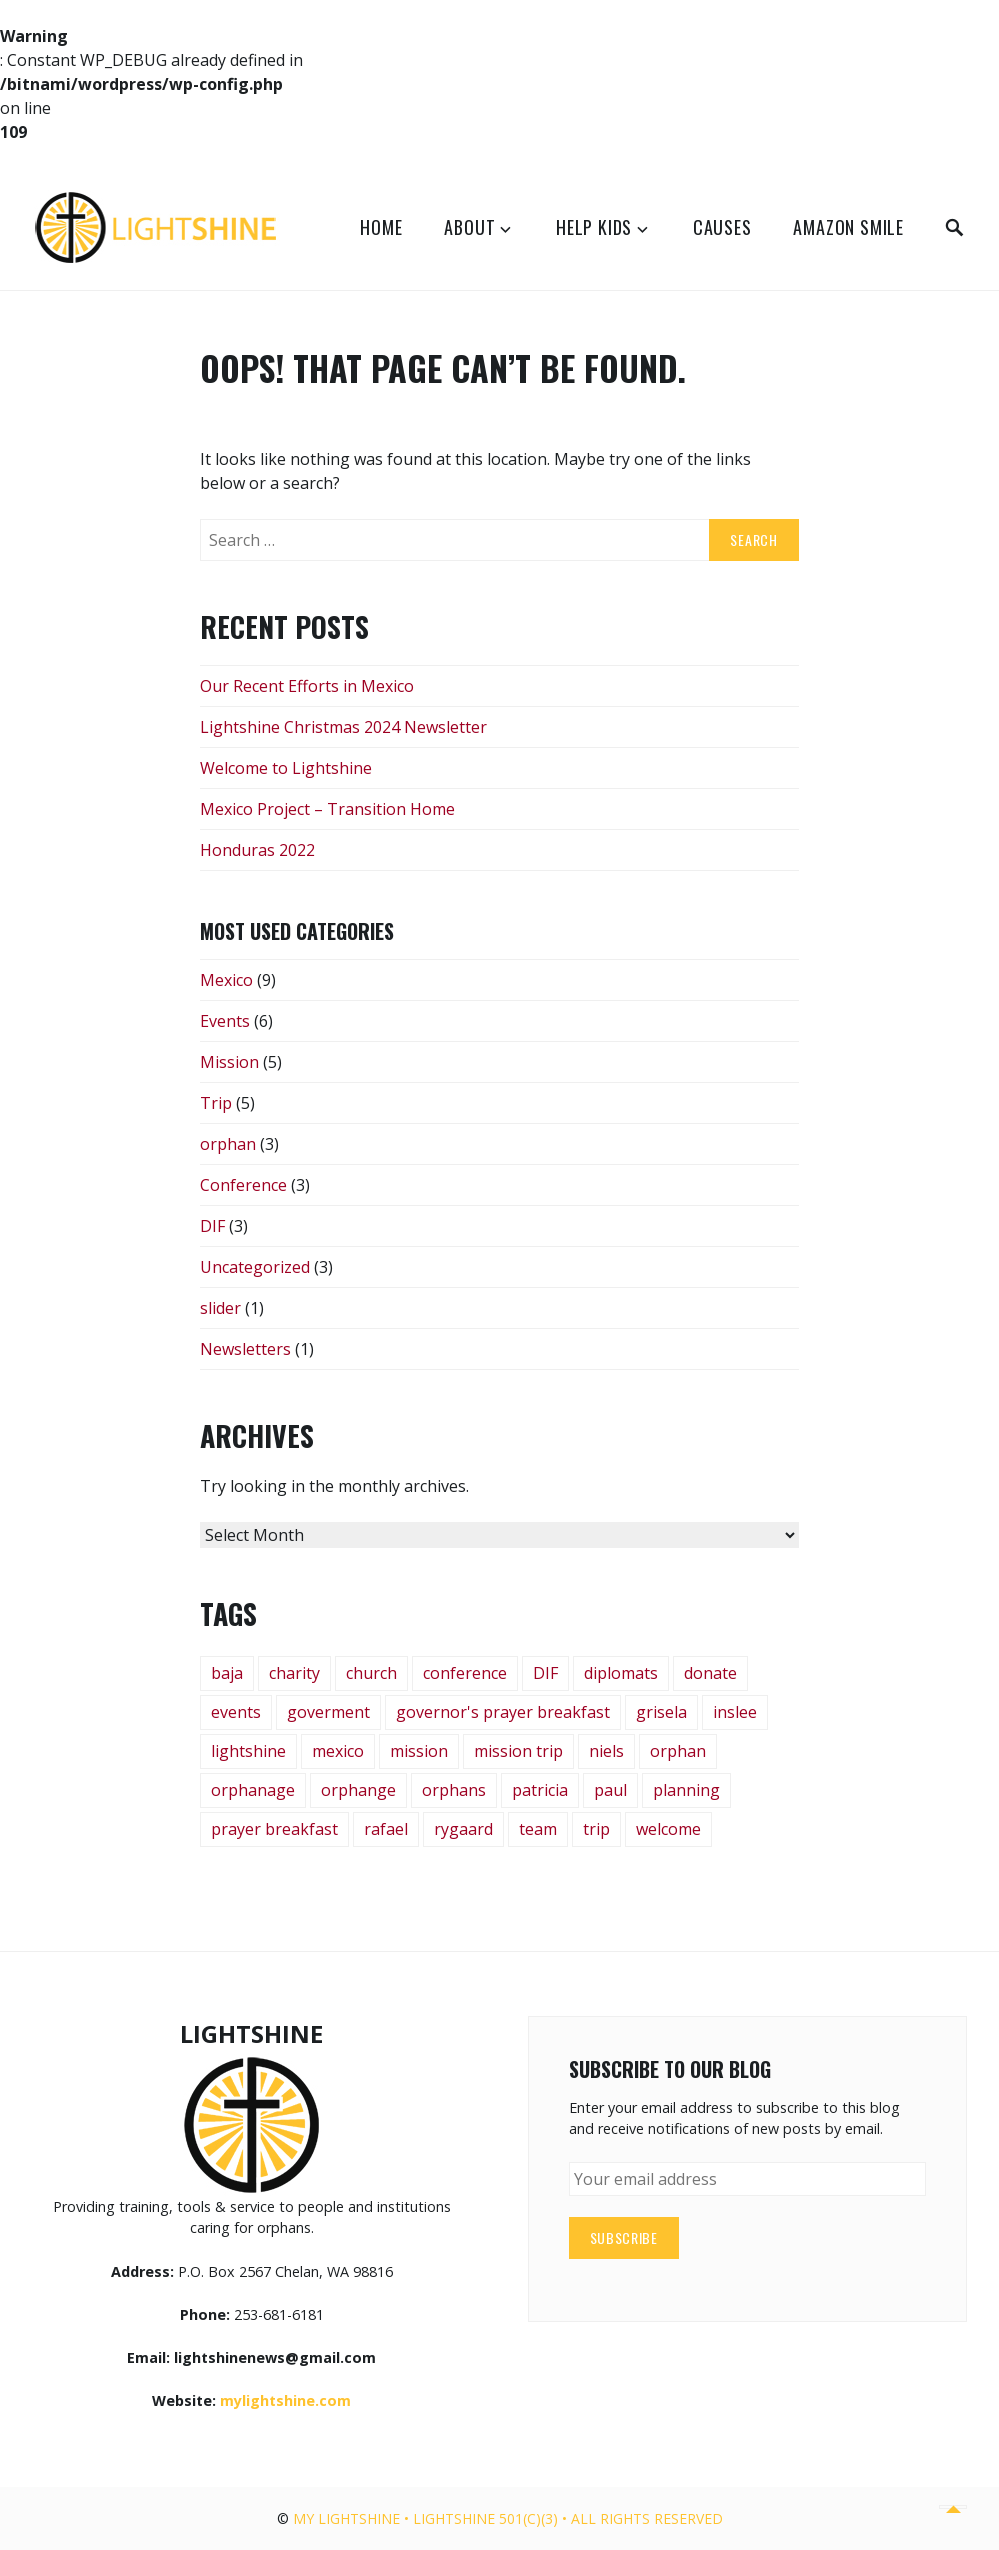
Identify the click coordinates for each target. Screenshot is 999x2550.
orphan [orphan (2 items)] (678, 1751)
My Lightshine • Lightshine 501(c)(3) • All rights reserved (508, 2518)
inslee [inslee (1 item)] (735, 1712)
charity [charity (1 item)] (294, 1673)
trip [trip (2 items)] (596, 1829)
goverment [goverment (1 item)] (328, 1712)
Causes (722, 227)
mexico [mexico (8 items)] (338, 1751)
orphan (228, 1144)
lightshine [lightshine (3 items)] (248, 1751)
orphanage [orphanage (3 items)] (253, 1790)
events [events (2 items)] (236, 1712)
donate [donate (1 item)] (710, 1673)
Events (225, 1021)
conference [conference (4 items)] (465, 1673)
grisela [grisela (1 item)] (661, 1712)
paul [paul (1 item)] (610, 1790)
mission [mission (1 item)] (419, 1751)
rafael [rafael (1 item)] (386, 1829)
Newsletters (245, 1349)
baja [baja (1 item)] (227, 1673)
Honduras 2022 (257, 850)
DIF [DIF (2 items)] (545, 1673)
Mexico (226, 980)
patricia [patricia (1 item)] (540, 1790)
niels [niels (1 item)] (606, 1751)
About (469, 227)
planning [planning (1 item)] (686, 1790)
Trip (216, 1103)
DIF (212, 1226)
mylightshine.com (285, 2400)
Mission (229, 1062)
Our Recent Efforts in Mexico (307, 686)
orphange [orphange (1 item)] (358, 1790)
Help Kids (594, 227)
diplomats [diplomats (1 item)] (621, 1673)
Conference (243, 1185)
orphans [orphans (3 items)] (454, 1790)
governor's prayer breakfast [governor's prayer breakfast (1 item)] (503, 1712)
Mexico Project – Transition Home (327, 809)
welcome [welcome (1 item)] (668, 1829)
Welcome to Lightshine (286, 768)
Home (381, 227)
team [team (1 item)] (538, 1829)
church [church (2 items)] (371, 1673)
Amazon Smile (848, 227)
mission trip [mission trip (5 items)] (518, 1751)
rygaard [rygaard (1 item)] (463, 1829)
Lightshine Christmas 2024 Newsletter (343, 727)
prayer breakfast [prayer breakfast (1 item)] (274, 1829)
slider (220, 1308)
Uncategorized (255, 1267)
